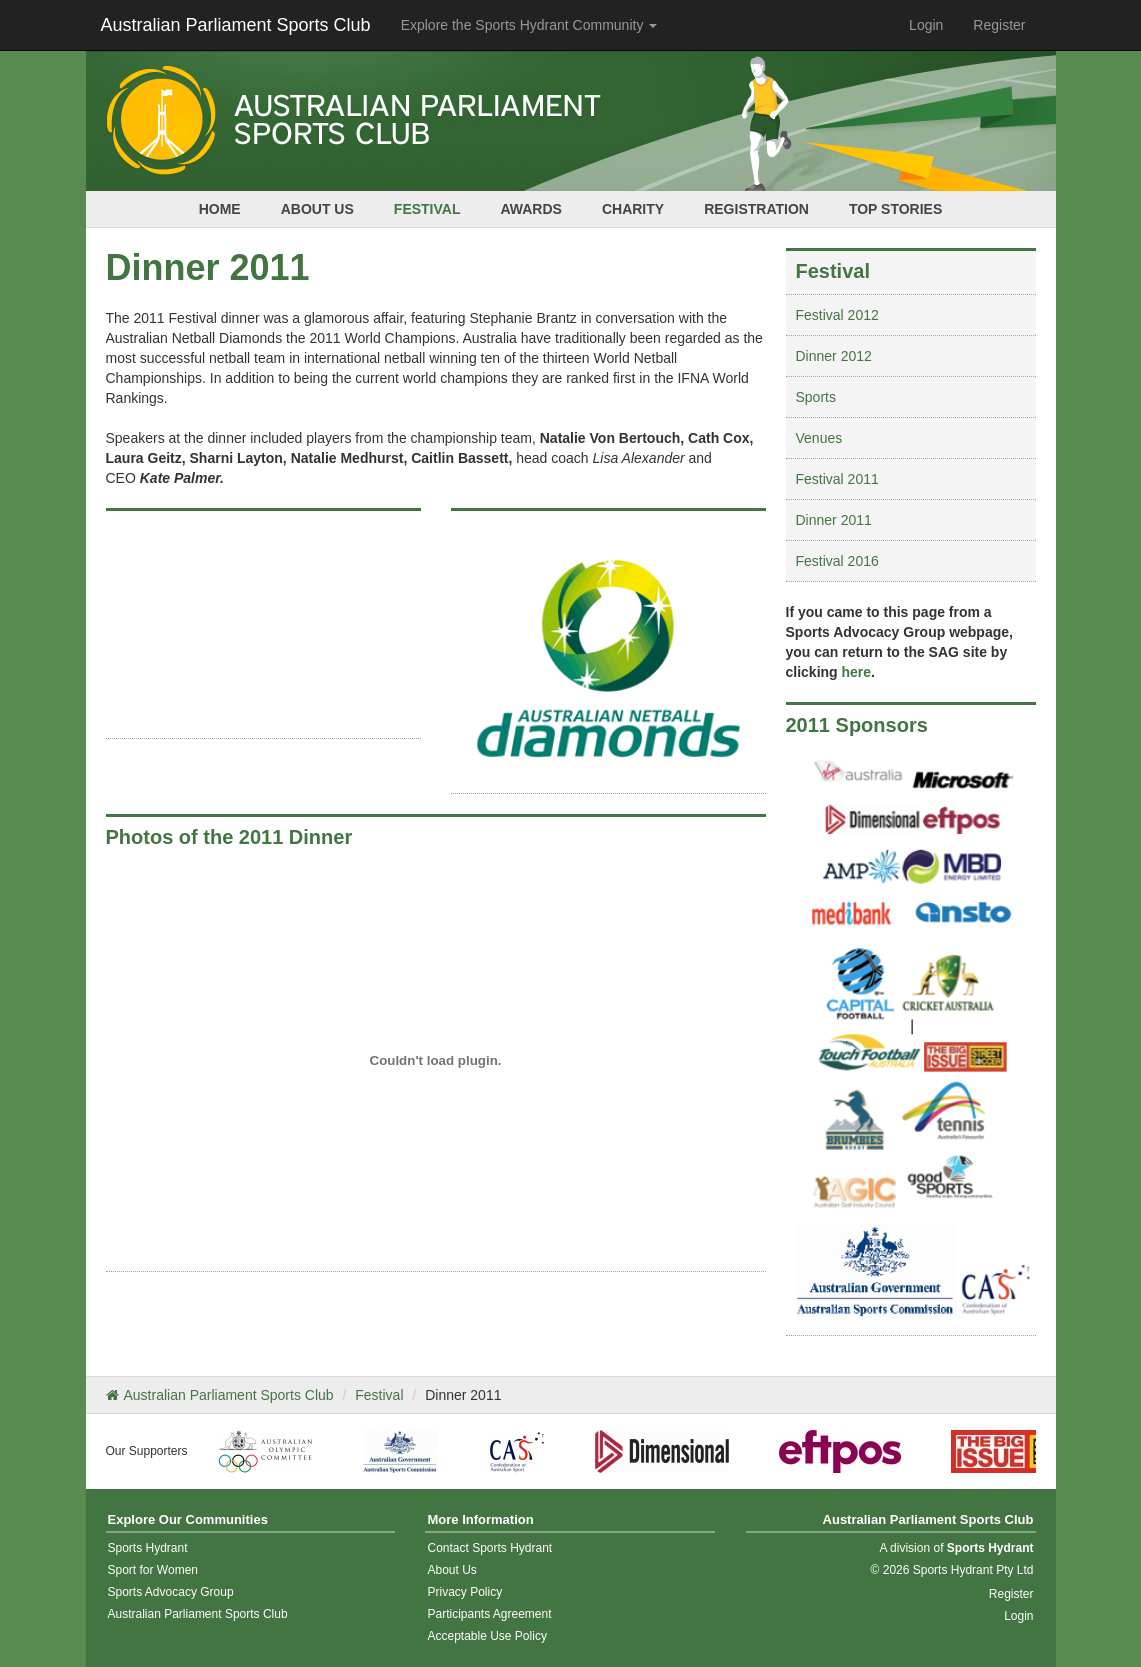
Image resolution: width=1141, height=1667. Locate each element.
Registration (756, 209)
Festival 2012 (837, 315)
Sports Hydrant (148, 1548)
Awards (530, 209)
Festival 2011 (837, 479)
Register (999, 25)
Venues (819, 438)
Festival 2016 (837, 561)
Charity (633, 209)
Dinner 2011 (834, 520)
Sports (816, 397)
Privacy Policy (464, 1592)
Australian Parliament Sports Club (236, 25)
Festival (427, 209)
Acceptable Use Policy (486, 1636)
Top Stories (895, 209)
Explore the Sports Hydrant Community (529, 25)
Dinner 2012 (834, 356)
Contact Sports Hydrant (489, 1548)
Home (220, 209)
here (857, 672)
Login (926, 25)
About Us (317, 209)
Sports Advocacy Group (171, 1592)
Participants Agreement (489, 1614)
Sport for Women (153, 1570)
